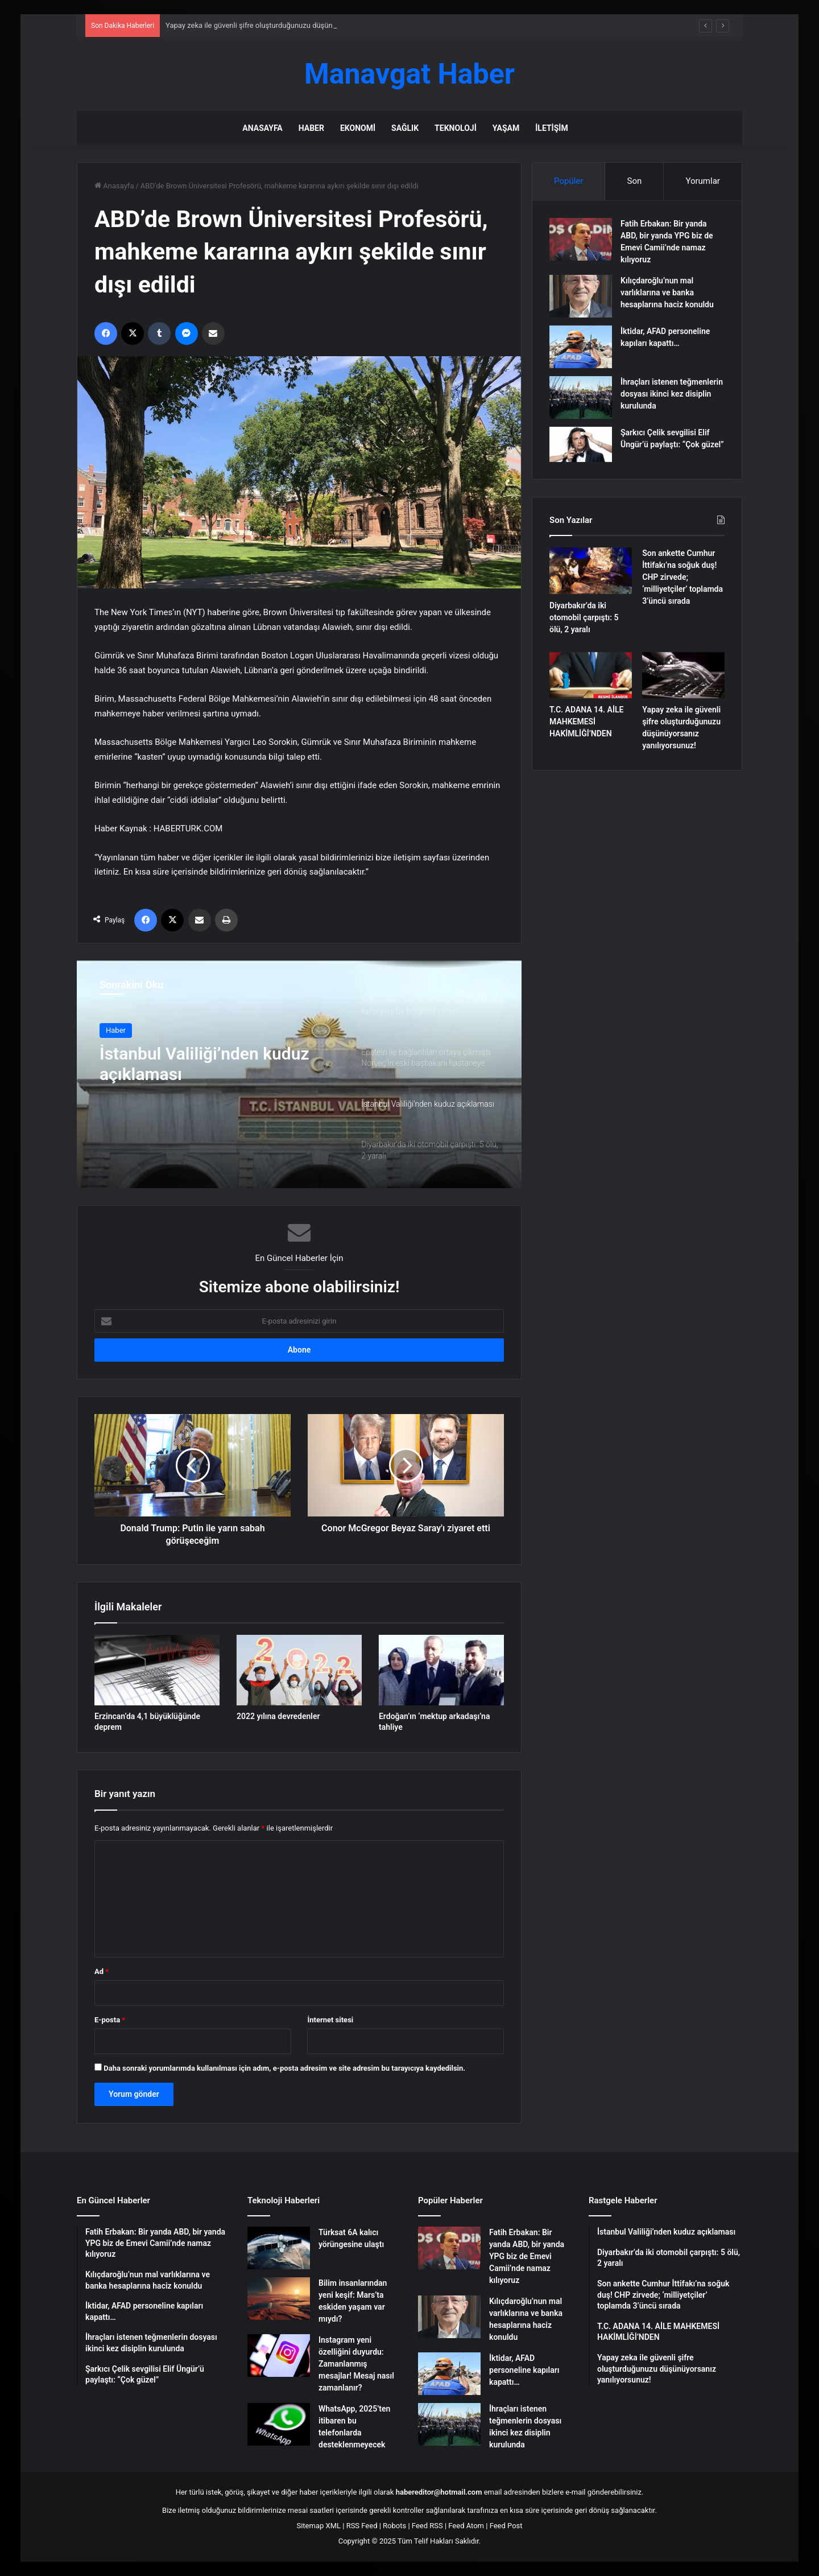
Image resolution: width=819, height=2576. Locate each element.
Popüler (568, 181)
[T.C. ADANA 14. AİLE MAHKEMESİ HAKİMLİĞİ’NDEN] (590, 675)
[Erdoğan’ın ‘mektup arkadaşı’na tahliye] (441, 1670)
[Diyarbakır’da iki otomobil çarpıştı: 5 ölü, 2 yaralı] (590, 570)
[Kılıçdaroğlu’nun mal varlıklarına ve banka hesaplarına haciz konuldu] (580, 296)
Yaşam (506, 128)
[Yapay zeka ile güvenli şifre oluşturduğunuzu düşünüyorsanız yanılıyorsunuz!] (683, 675)
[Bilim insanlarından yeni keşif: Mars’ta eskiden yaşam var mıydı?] (278, 2298)
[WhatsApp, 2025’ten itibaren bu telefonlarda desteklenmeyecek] (278, 2424)
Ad (101, 1971)
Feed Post (506, 2525)
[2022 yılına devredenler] (299, 1670)
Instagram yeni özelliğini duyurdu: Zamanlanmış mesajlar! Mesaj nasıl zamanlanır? (356, 2363)
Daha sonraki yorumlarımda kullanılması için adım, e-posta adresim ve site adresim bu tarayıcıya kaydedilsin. (284, 2068)
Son (634, 181)
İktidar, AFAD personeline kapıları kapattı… (524, 2370)
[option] (299, 1074)
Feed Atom (466, 2525)
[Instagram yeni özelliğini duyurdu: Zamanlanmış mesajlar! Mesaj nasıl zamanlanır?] (278, 2355)
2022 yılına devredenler (278, 1716)
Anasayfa (262, 128)
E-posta (109, 2020)
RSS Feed (362, 2525)
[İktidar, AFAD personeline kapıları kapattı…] (580, 346)
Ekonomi (357, 128)
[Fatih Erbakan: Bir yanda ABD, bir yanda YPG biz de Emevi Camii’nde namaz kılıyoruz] (580, 239)
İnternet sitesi (330, 2020)
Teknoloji (456, 128)
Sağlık (405, 128)
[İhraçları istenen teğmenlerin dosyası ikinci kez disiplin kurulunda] (580, 397)
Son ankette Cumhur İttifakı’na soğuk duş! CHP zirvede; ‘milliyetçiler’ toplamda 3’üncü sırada (682, 577)
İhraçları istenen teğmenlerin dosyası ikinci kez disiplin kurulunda (672, 393)
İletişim (551, 128)
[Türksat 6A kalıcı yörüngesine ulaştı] (278, 2248)
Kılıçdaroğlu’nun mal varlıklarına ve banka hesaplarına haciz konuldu (667, 292)
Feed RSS (427, 2525)
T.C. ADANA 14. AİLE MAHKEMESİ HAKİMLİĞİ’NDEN (586, 721)
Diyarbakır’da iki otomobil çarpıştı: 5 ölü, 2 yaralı (584, 617)
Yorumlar (702, 181)
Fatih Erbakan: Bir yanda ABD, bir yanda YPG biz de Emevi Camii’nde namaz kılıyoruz (526, 2256)
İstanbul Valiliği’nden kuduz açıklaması (204, 1064)
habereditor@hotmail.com (439, 2492)
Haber (311, 128)
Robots (394, 2525)
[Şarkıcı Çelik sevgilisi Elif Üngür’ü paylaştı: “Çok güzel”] (580, 444)
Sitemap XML (318, 2525)
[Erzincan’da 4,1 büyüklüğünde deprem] (157, 1670)
